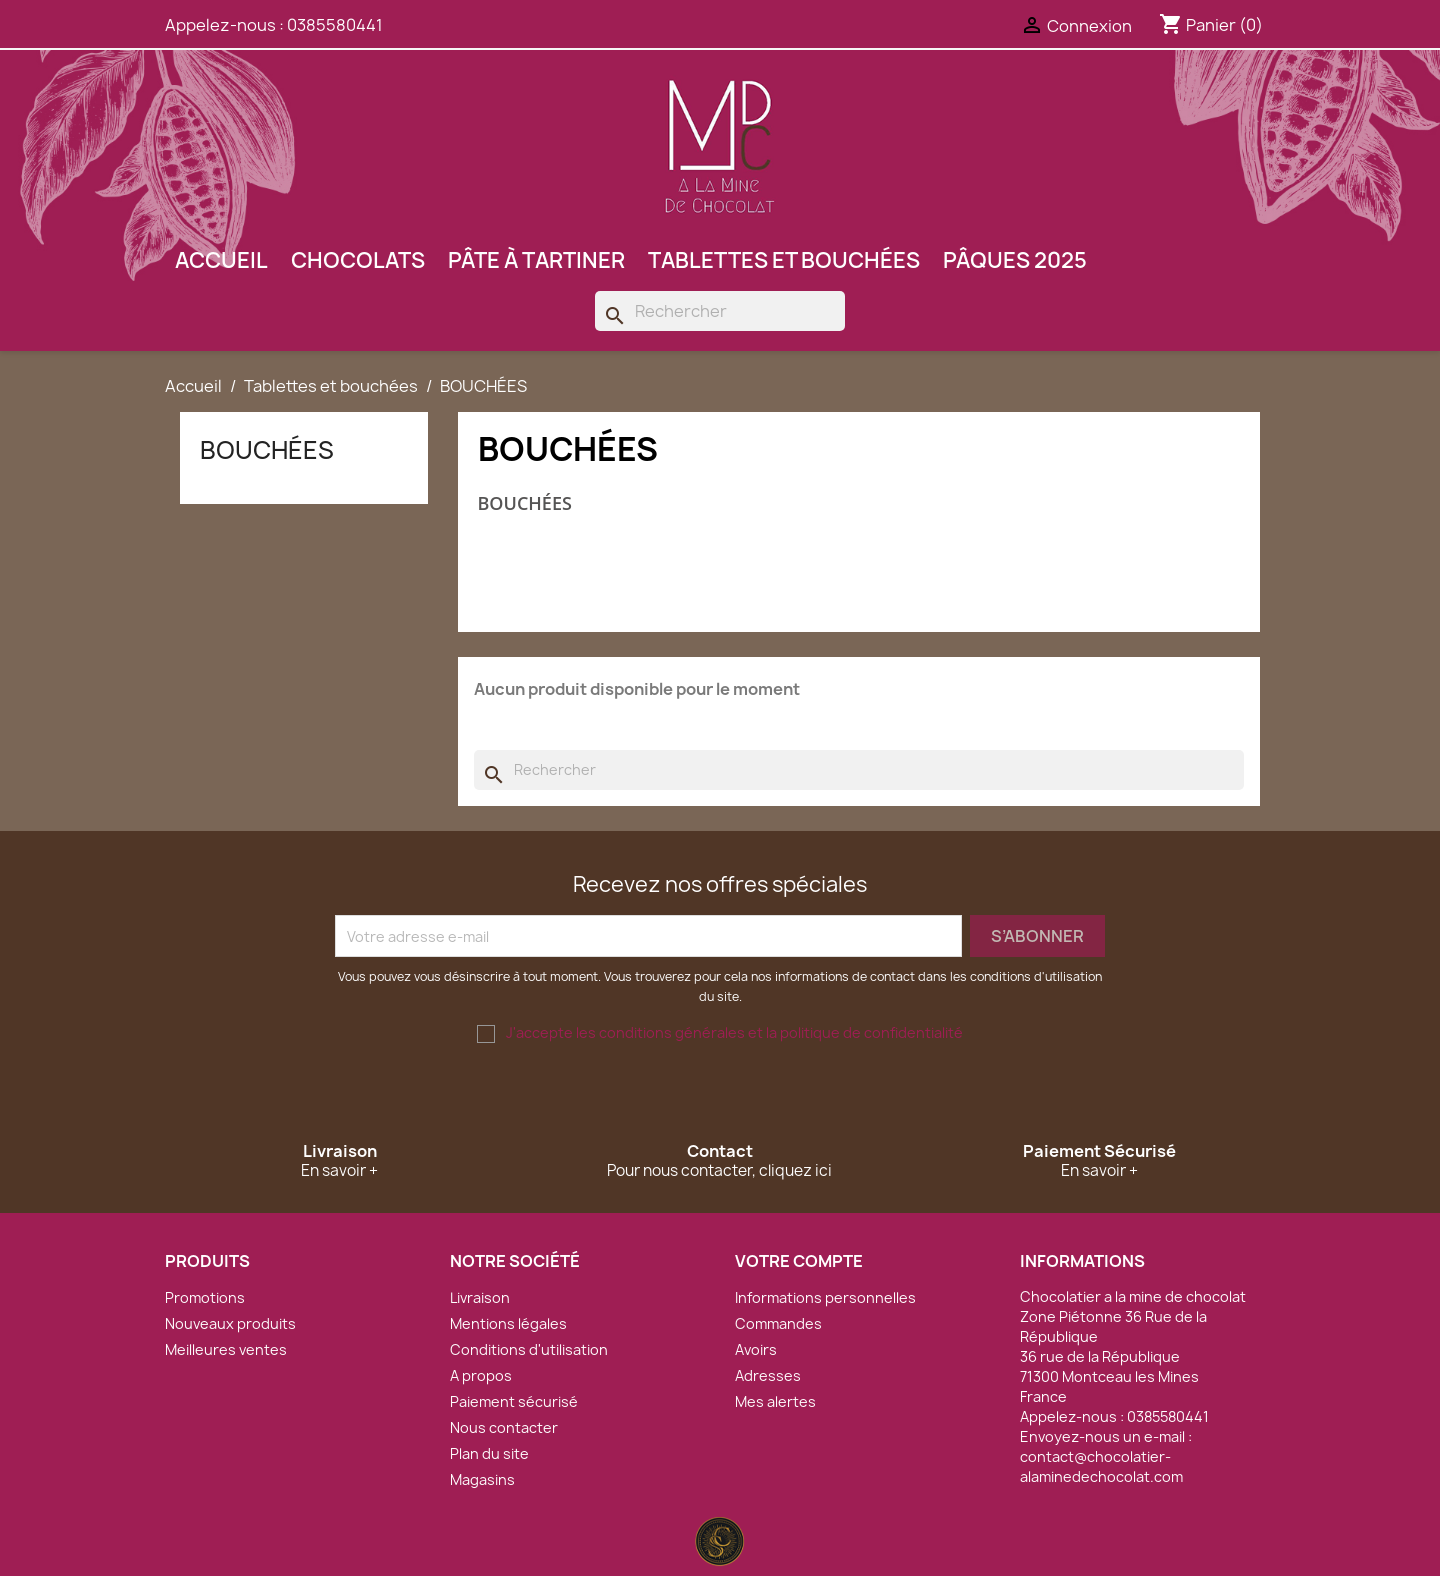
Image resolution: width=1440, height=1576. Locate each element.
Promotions (205, 1297)
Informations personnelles (825, 1297)
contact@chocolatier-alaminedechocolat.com (1101, 1466)
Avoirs (756, 1349)
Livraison (480, 1297)
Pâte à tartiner (536, 260)
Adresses (768, 1375)
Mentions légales (508, 1323)
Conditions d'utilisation (529, 1349)
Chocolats (358, 260)
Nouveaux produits (230, 1323)
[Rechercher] (720, 311)
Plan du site (489, 1453)
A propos (481, 1375)
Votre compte (799, 1261)
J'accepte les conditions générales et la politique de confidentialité (734, 1032)
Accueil (221, 260)
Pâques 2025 (1015, 260)
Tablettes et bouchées (784, 260)
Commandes (778, 1323)
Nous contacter (504, 1427)
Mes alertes (775, 1401)
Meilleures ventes (226, 1349)
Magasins (482, 1479)
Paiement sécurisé (514, 1401)
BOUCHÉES (267, 450)
